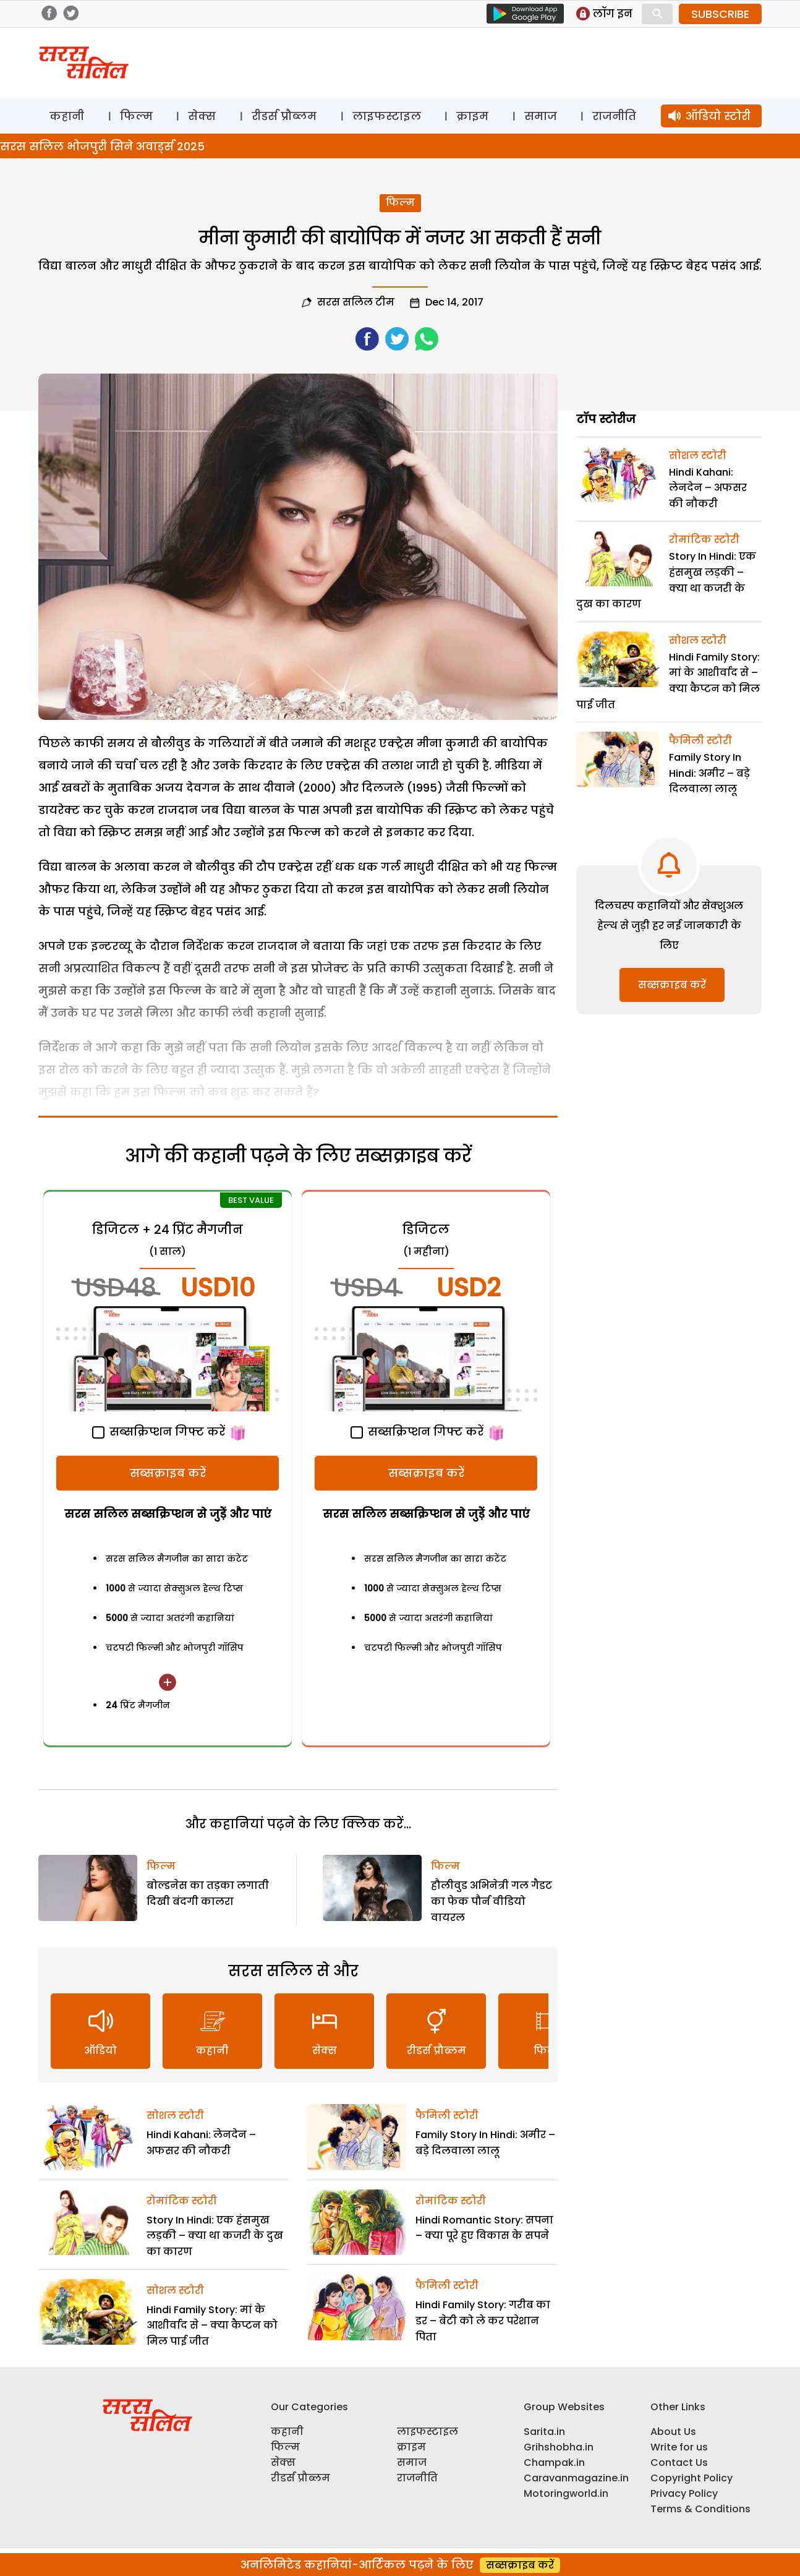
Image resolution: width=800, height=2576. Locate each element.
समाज (540, 116)
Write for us (679, 2447)
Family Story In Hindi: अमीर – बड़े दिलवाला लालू (709, 773)
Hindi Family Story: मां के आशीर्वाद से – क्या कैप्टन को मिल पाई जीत (212, 2325)
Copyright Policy (691, 2478)
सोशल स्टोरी (175, 2115)
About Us (673, 2431)
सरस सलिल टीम (355, 302)
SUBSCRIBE (720, 14)
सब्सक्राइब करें (168, 1473)
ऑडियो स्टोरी (718, 116)
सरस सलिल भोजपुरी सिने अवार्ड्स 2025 (102, 146)
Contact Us (679, 2462)
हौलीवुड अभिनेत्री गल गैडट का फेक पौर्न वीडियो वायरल (491, 1901)
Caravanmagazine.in (576, 2478)
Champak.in (554, 2462)
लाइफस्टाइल (386, 116)
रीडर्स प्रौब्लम (284, 116)
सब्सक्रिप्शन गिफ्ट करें (158, 1431)
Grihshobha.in (559, 2447)
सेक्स (202, 116)
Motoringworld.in (566, 2493)
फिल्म (136, 116)
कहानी (66, 116)
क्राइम (472, 116)
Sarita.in (544, 2431)
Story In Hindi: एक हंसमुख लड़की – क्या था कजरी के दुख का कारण (215, 2236)
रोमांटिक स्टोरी (182, 2201)
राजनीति (614, 116)
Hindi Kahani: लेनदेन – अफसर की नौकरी (708, 488)
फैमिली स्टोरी (447, 2115)
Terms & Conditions (700, 2509)
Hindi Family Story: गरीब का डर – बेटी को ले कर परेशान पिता (482, 2320)
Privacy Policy (684, 2493)
